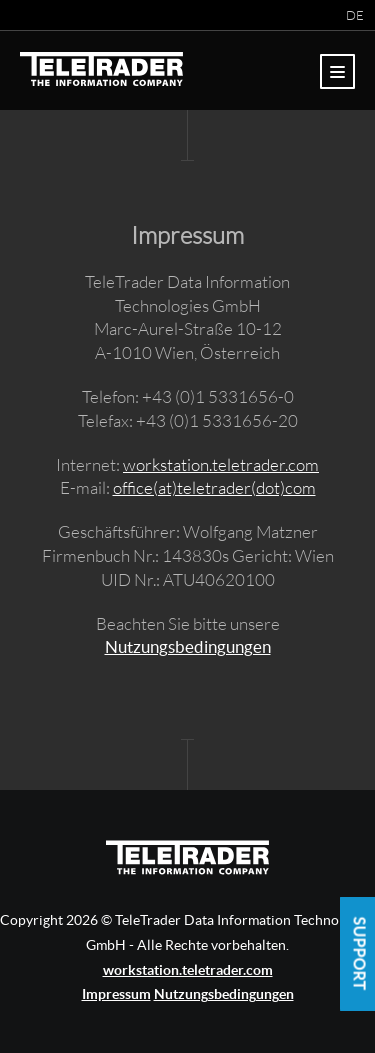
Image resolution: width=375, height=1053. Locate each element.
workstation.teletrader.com (221, 464)
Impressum (116, 994)
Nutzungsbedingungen (188, 646)
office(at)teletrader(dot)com (214, 487)
